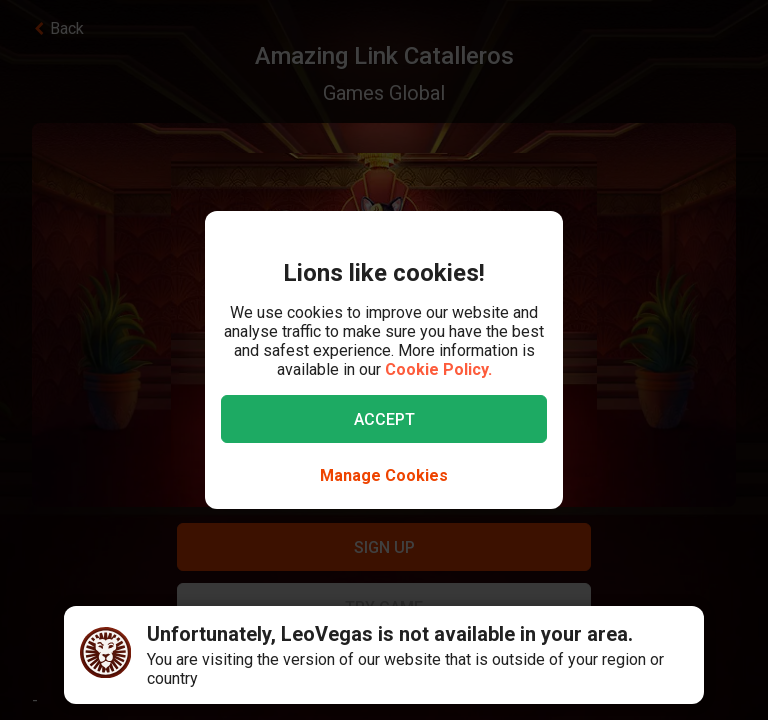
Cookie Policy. (438, 369)
